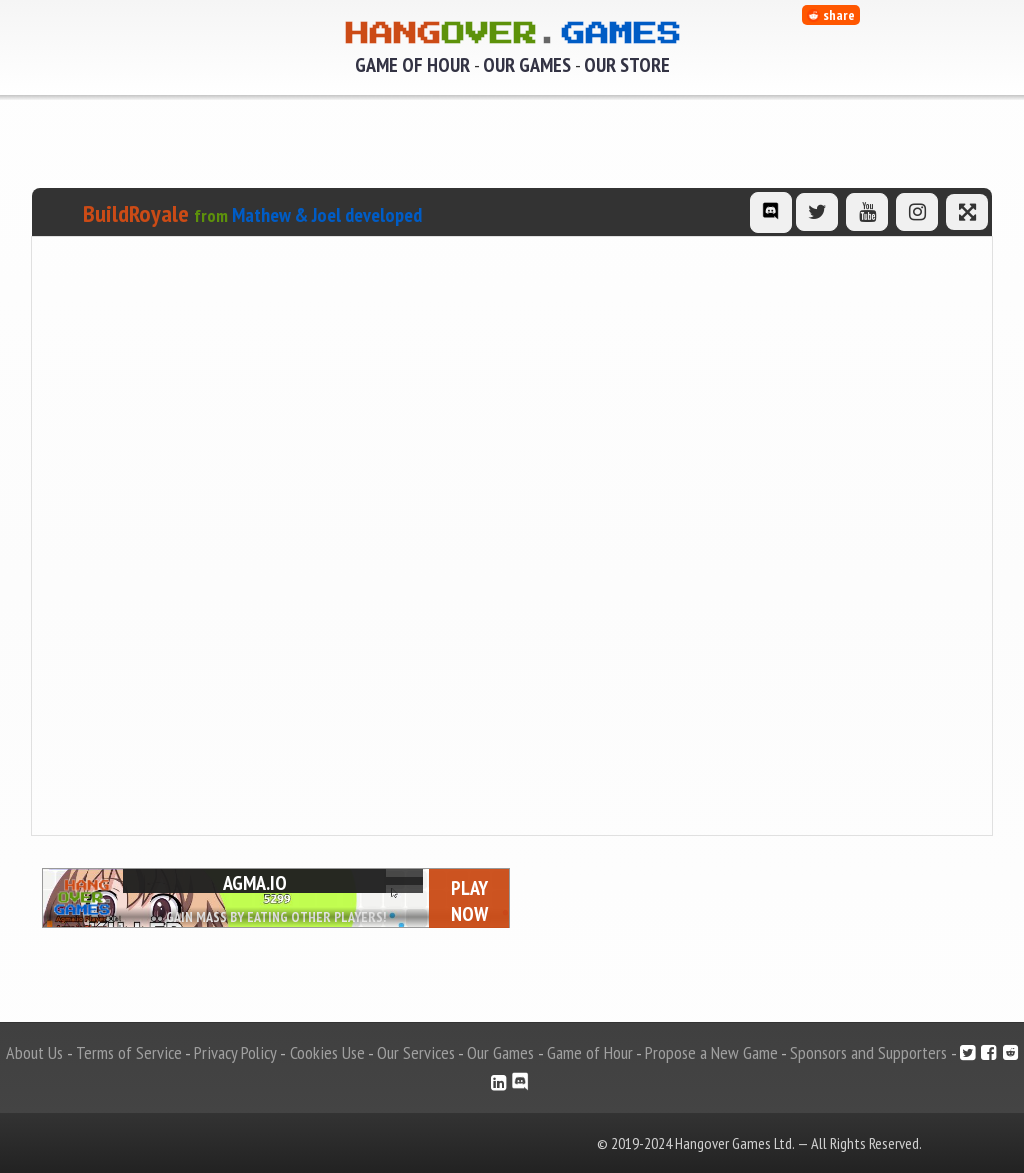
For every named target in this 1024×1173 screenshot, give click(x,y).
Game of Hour (412, 65)
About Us (34, 1052)
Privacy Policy (235, 1052)
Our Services (416, 1052)
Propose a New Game (711, 1052)
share (831, 15)
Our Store (627, 65)
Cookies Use (327, 1052)
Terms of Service (129, 1052)
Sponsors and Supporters (868, 1052)
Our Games (527, 65)
